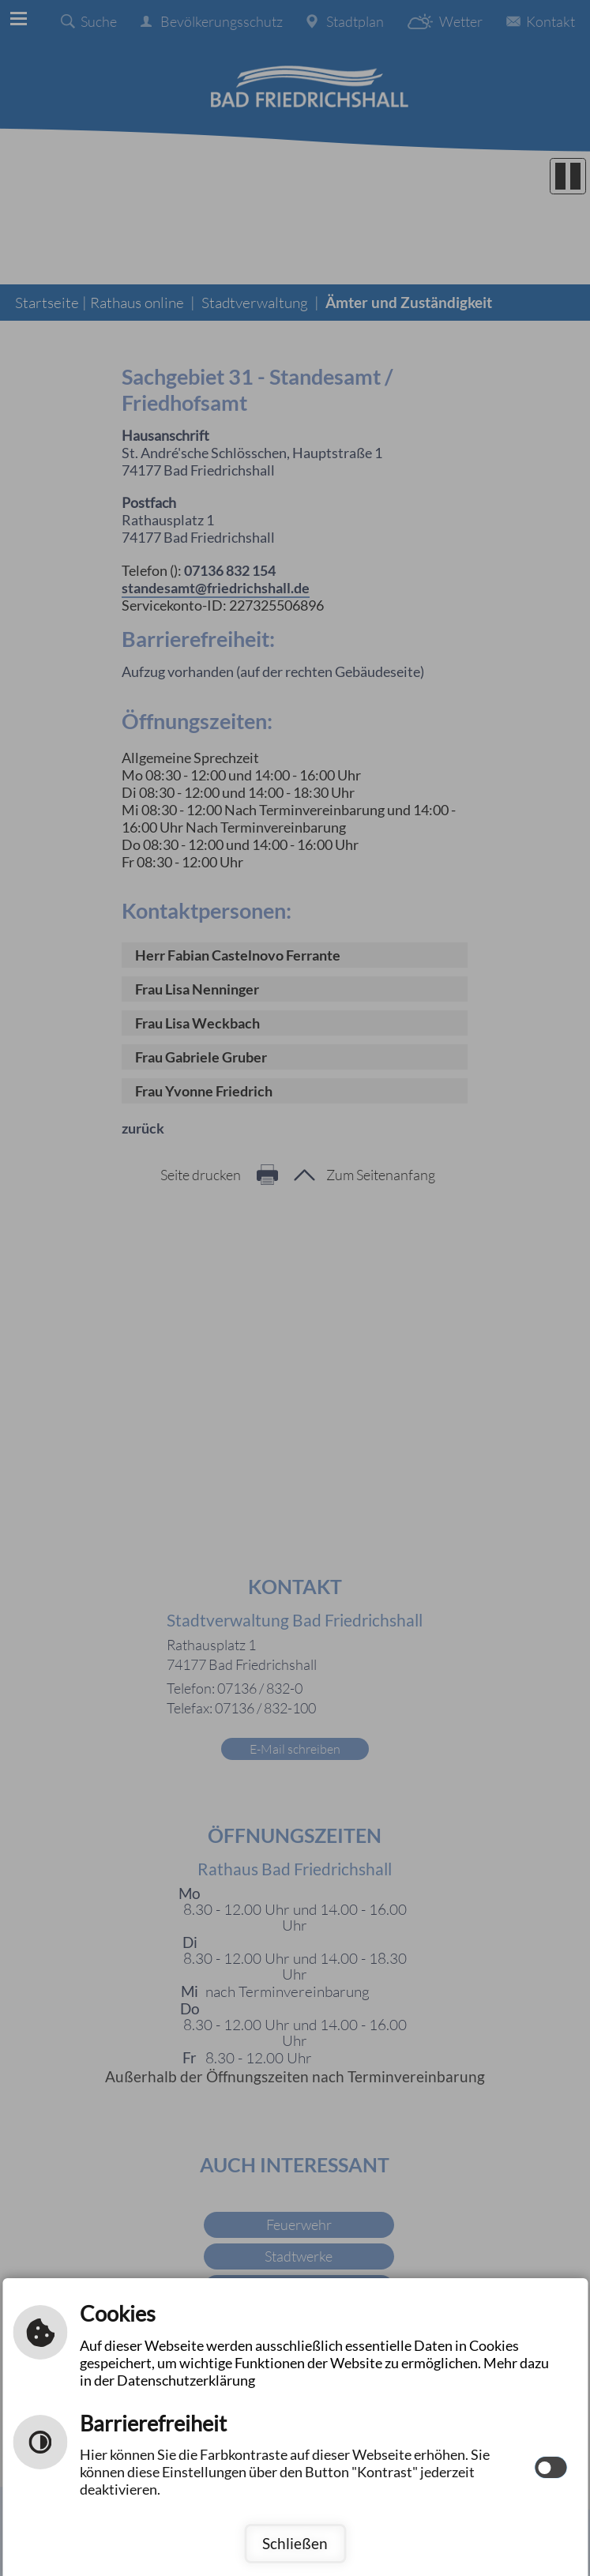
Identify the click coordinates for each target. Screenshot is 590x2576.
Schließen (295, 2543)
